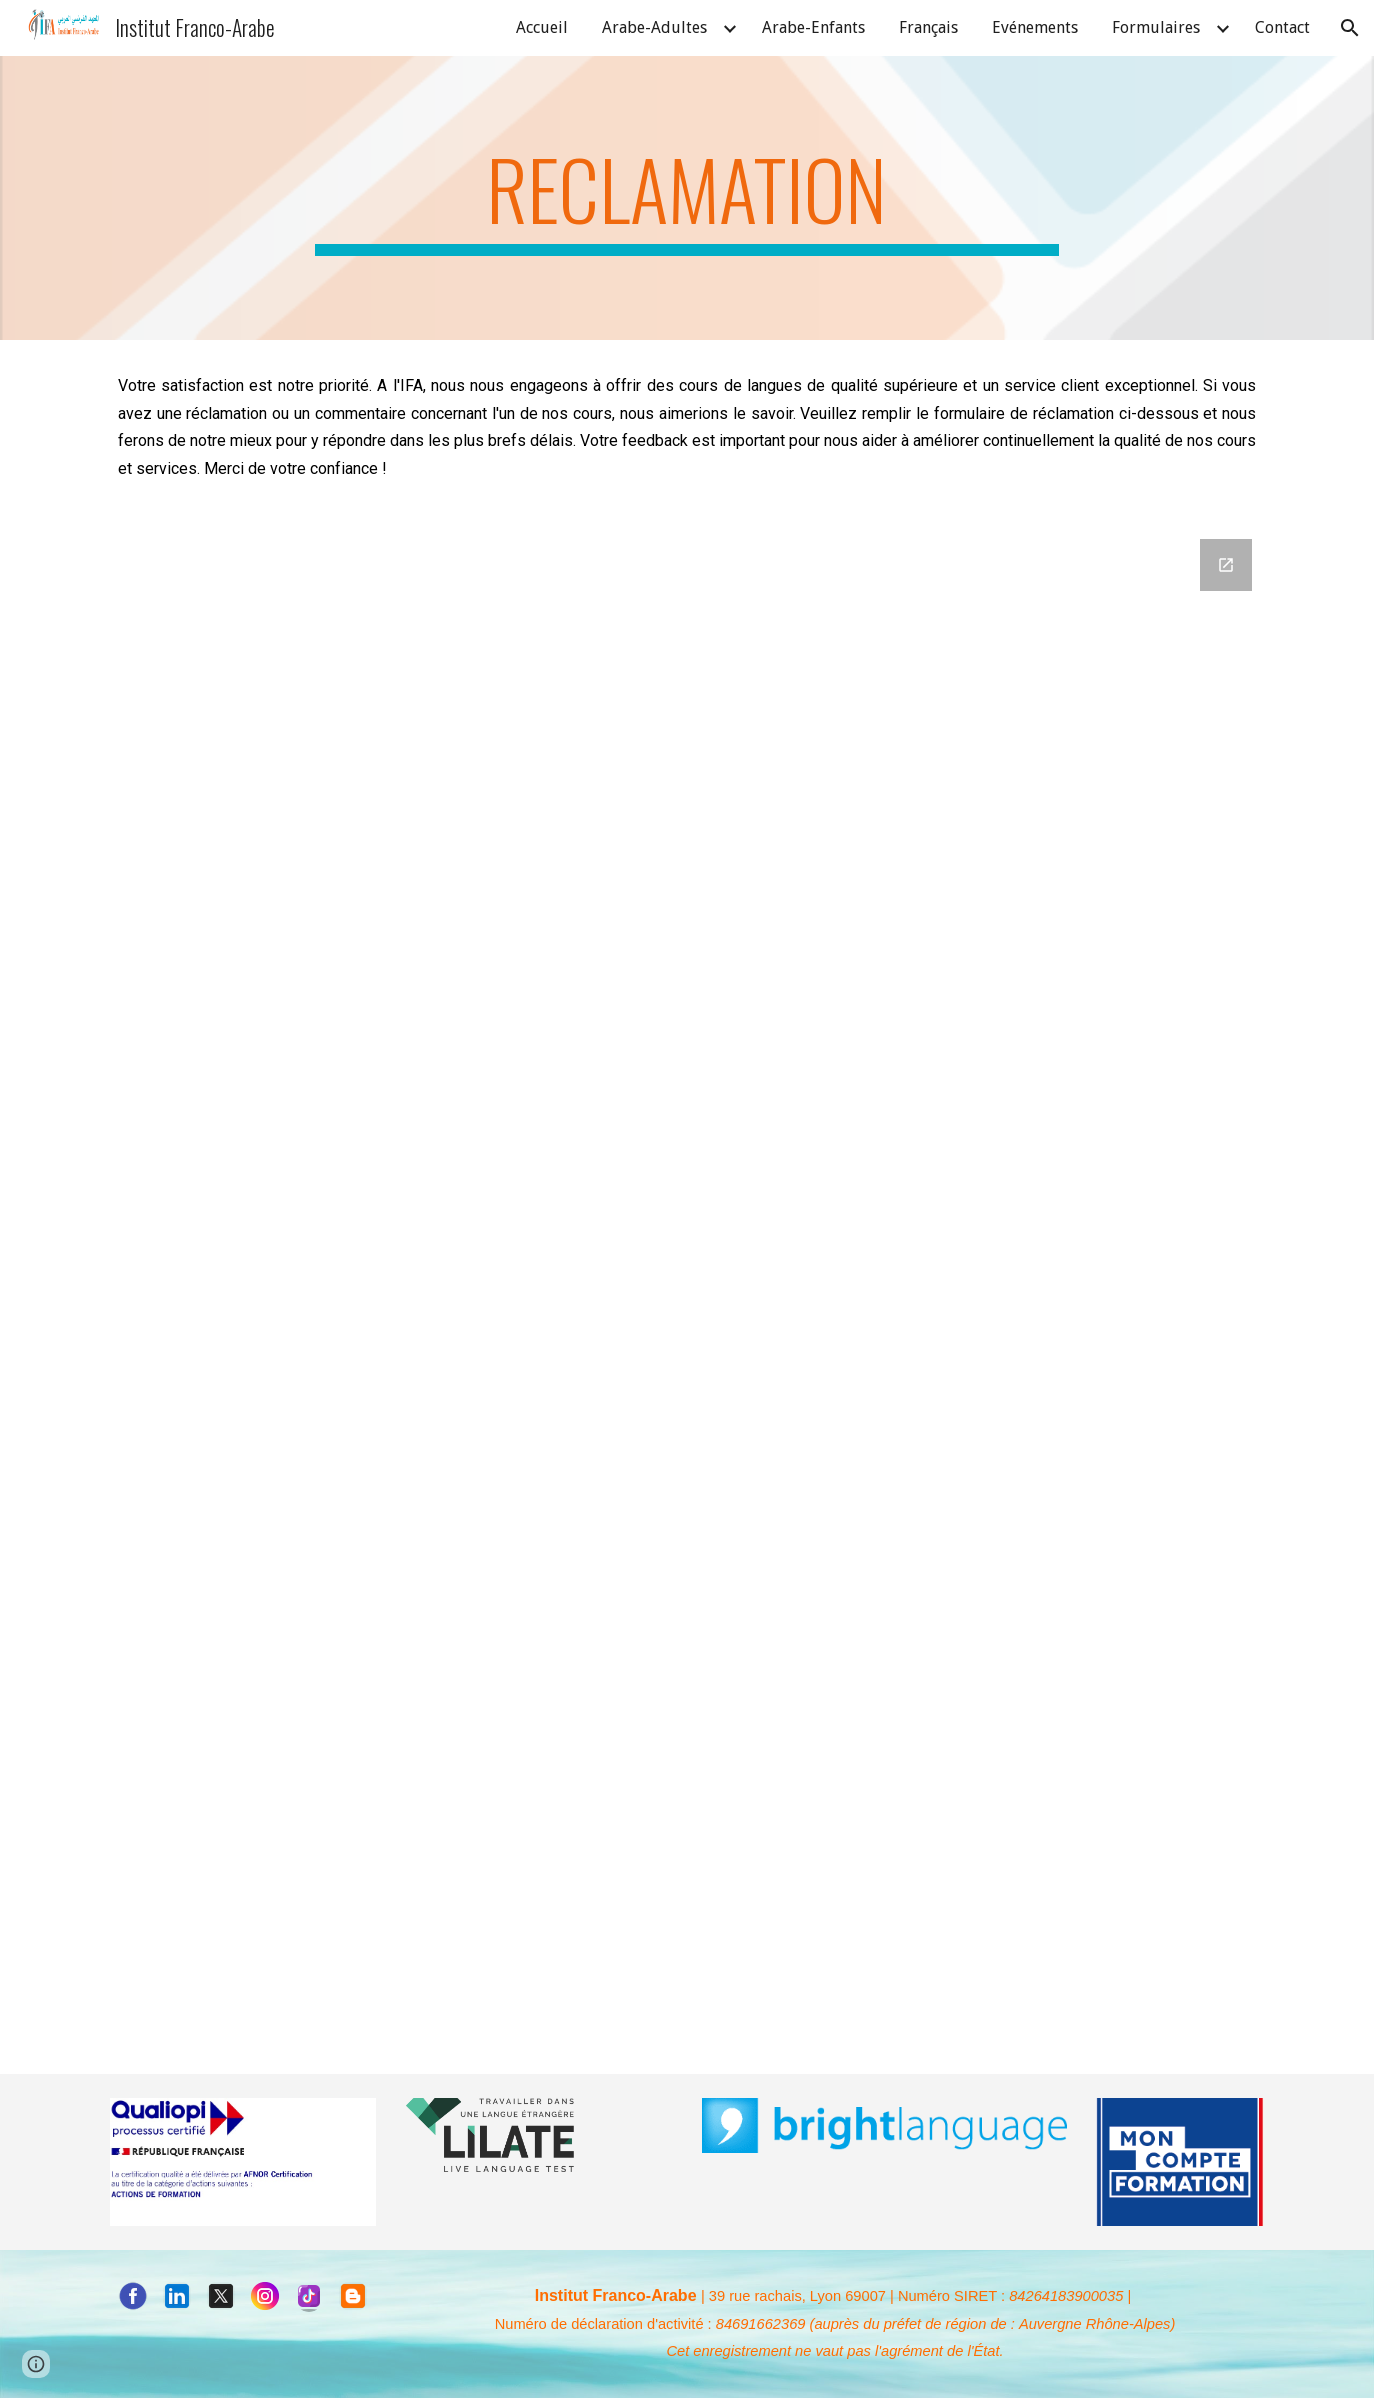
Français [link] (928, 27)
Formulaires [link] (1156, 27)
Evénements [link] (1035, 27)
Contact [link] (1282, 27)
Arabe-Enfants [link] (813, 27)
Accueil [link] (542, 27)
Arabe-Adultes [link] (654, 27)
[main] (687, 198)
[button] (1350, 28)
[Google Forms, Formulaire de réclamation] (687, 1256)
